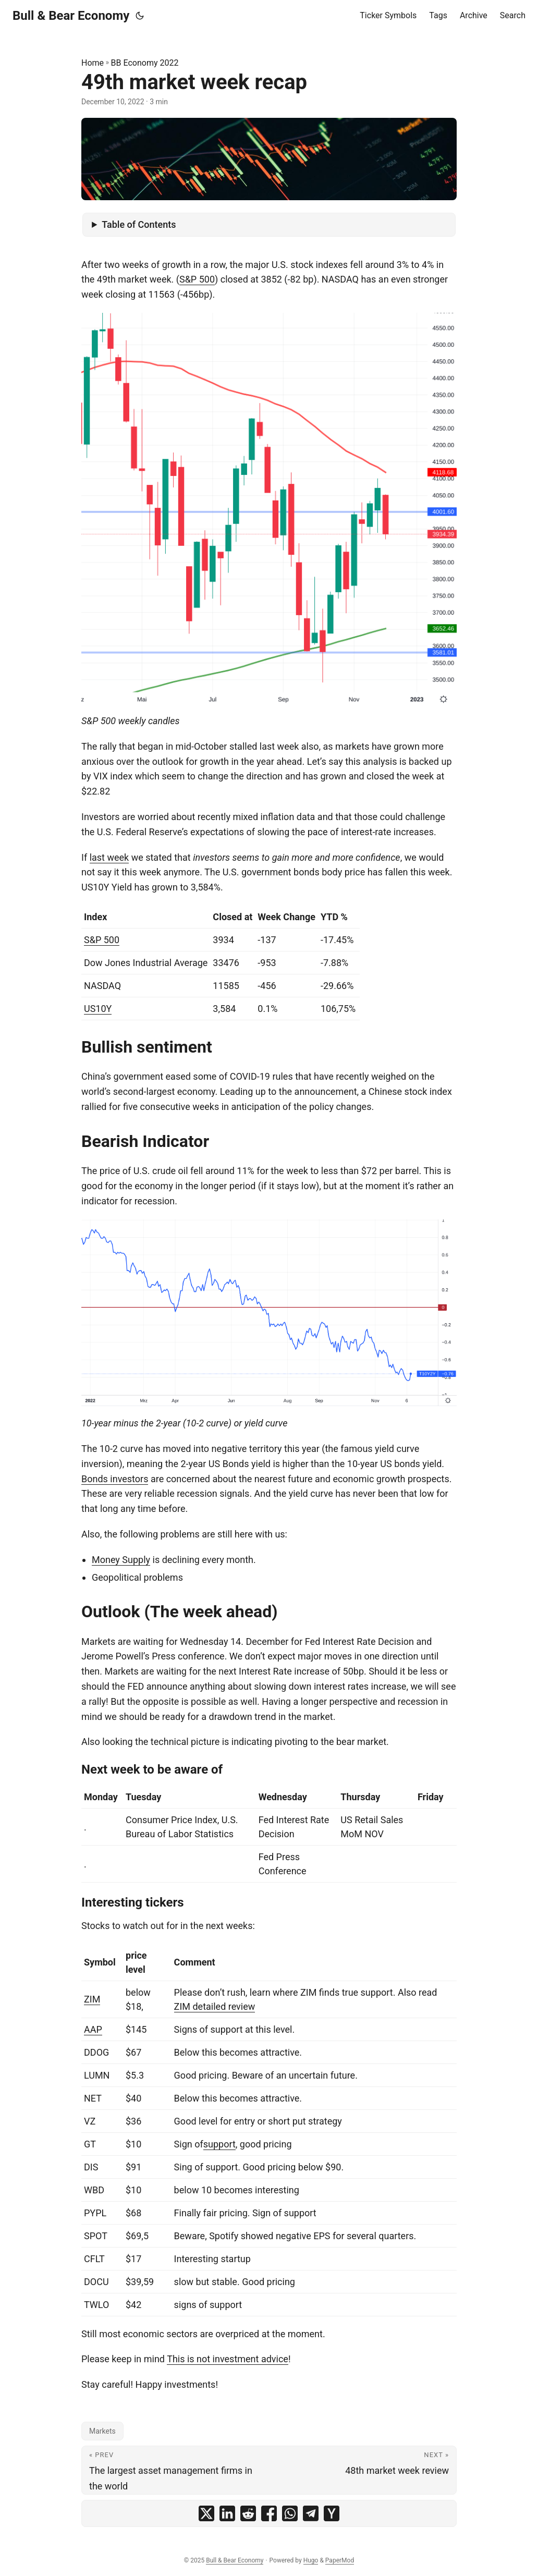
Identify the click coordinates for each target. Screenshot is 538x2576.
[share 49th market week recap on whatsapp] (290, 2513)
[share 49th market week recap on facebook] (269, 2513)
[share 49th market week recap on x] (206, 2513)
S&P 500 (197, 279)
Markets (102, 2431)
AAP (93, 2029)
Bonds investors (114, 1478)
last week (109, 857)
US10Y (98, 1008)
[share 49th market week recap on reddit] (248, 2513)
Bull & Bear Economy (71, 15)
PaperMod (339, 2560)
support (219, 2144)
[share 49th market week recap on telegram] (311, 2513)
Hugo (311, 2560)
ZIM (92, 1999)
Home (92, 63)
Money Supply (121, 1559)
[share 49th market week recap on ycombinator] (331, 2513)
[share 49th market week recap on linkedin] (227, 2513)
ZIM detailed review (214, 2006)
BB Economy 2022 (145, 63)
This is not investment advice (227, 2358)
